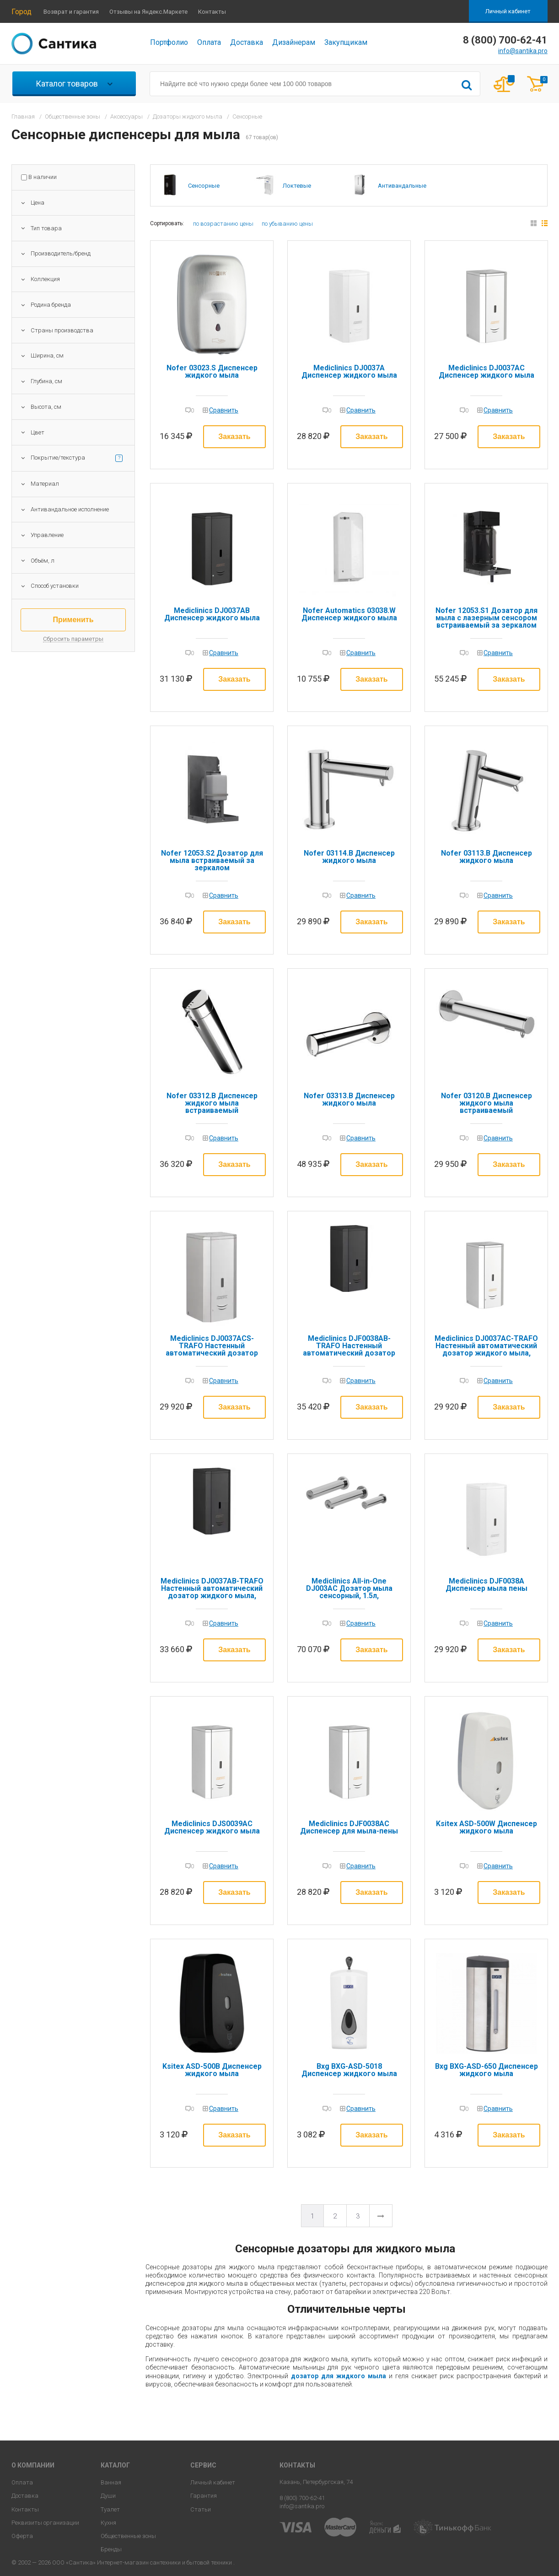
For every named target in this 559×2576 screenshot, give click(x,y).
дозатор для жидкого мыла (338, 2376)
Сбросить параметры (73, 639)
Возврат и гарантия (71, 11)
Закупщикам (345, 42)
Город (21, 11)
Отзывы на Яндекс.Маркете (148, 11)
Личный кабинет (508, 11)
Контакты (212, 11)
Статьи (200, 2509)
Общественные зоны (128, 2536)
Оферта (22, 2536)
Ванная (111, 2482)
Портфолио (169, 42)
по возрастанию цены (223, 224)
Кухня (108, 2522)
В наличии (42, 177)
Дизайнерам (293, 42)
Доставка (246, 42)
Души (108, 2495)
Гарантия (203, 2495)
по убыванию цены (287, 224)
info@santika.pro (523, 51)
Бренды (111, 2549)
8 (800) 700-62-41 (302, 2498)
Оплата (209, 42)
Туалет (110, 2509)
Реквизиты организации (45, 2522)
